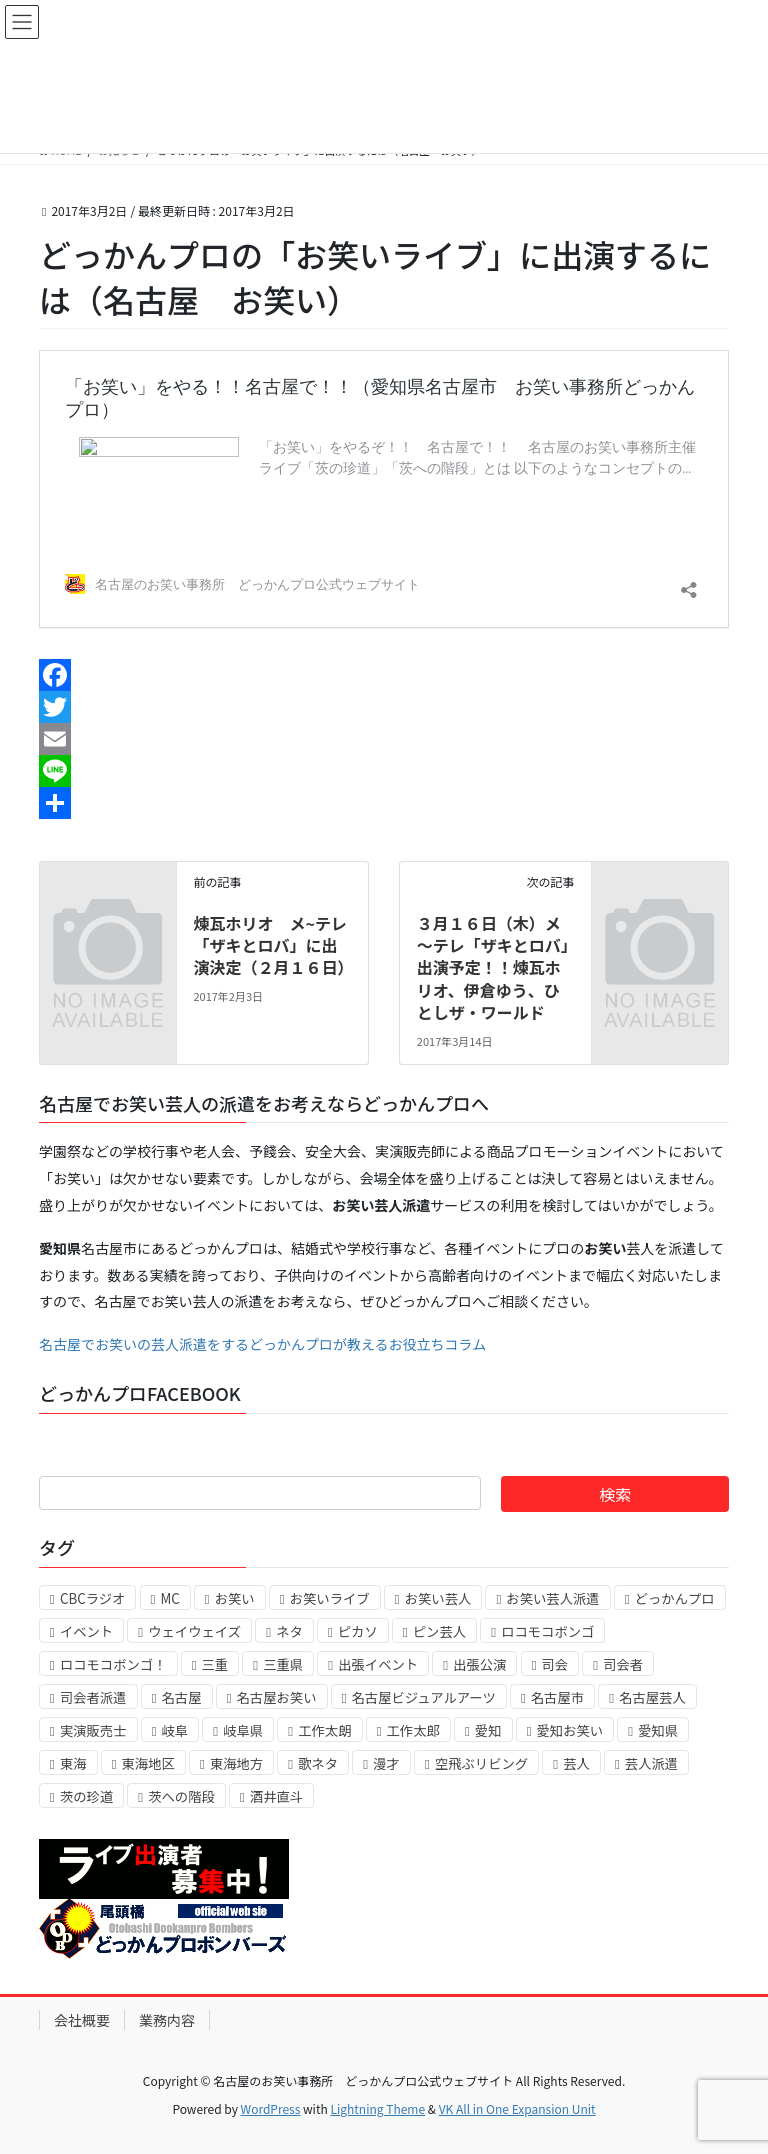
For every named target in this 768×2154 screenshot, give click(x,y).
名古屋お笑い (277, 1697)
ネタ (289, 1631)
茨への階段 (181, 1796)
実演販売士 (93, 1730)
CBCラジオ (92, 1598)
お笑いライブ (330, 1598)
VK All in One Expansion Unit (517, 2108)
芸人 (576, 1763)
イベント (86, 1631)
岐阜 (175, 1730)
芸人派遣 (651, 1763)
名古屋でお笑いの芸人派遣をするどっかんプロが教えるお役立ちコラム (262, 1344)
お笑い (235, 1598)
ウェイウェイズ (194, 1631)
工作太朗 (324, 1730)
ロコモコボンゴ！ (113, 1664)
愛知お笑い (570, 1730)
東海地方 (236, 1763)
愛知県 (658, 1730)
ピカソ (358, 1631)
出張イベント (378, 1664)
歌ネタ (318, 1763)
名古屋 (182, 1697)
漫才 (386, 1763)
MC (169, 1598)
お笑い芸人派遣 (552, 1598)
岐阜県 (243, 1730)
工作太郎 (413, 1730)
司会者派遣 (93, 1697)
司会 (555, 1664)
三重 (215, 1664)
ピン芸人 (439, 1631)
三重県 (283, 1664)
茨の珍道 (86, 1796)
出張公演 (479, 1664)
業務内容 (167, 2020)
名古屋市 (557, 1697)
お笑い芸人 (438, 1598)
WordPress (271, 2108)
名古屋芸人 (652, 1697)
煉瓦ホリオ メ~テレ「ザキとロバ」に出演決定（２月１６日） (273, 945)
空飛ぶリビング (481, 1763)
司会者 (623, 1664)
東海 (73, 1763)
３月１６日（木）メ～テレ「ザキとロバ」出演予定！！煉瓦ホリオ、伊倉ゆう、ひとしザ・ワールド (493, 968)
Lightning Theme (377, 2108)
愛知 (488, 1730)
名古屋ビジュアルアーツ (424, 1697)
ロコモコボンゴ (547, 1631)
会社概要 (82, 2020)
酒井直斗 (276, 1796)
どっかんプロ (675, 1598)
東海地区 (148, 1763)
